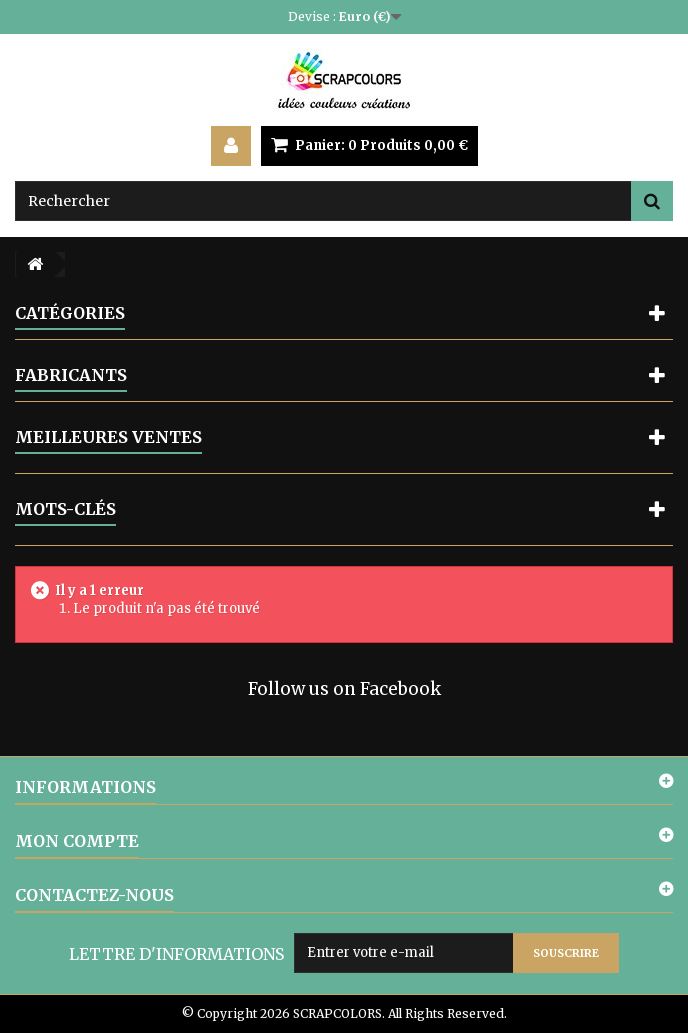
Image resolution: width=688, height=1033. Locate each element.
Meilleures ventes (108, 437)
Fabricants (71, 375)
